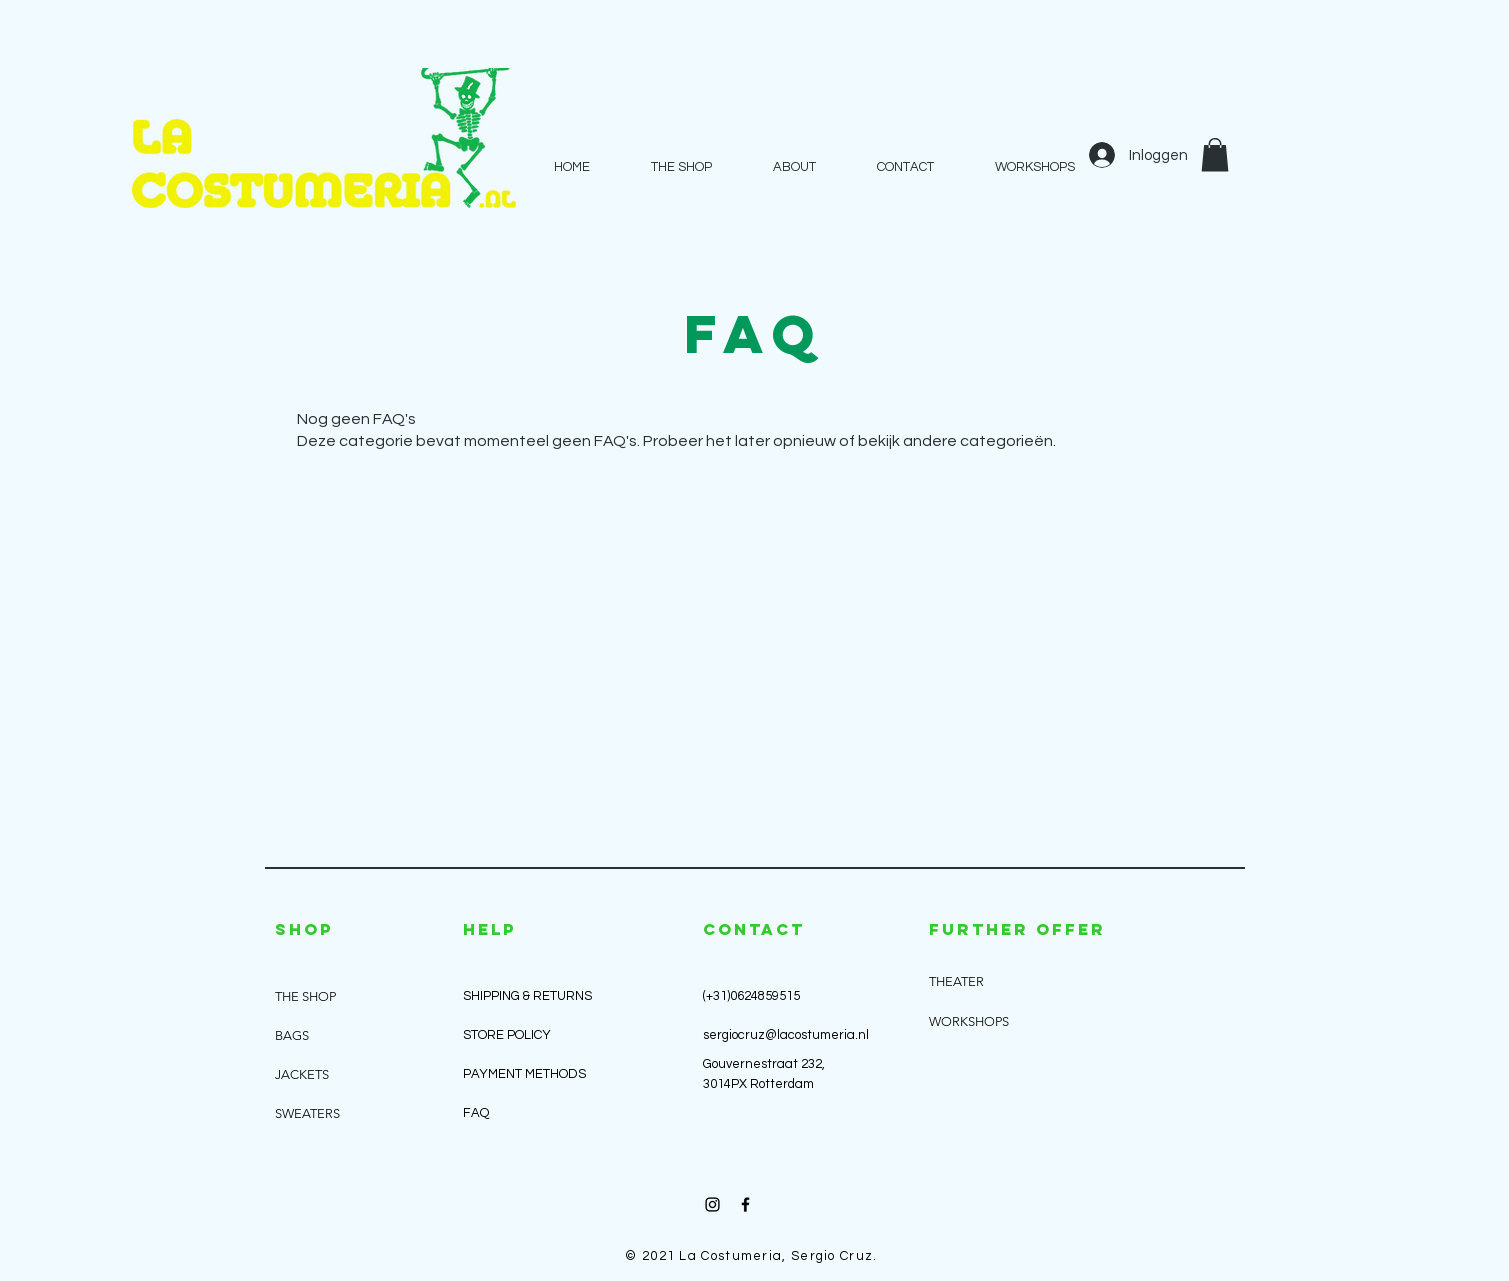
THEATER (956, 981)
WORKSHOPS (969, 1021)
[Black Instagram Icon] (712, 1204)
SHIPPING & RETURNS (527, 996)
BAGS (292, 1035)
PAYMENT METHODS (524, 1074)
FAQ (476, 1113)
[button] (1215, 154)
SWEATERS (307, 1113)
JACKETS (302, 1074)
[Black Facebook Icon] (745, 1204)
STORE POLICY (508, 1035)
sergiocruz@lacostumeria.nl (786, 1035)
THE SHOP (305, 996)
